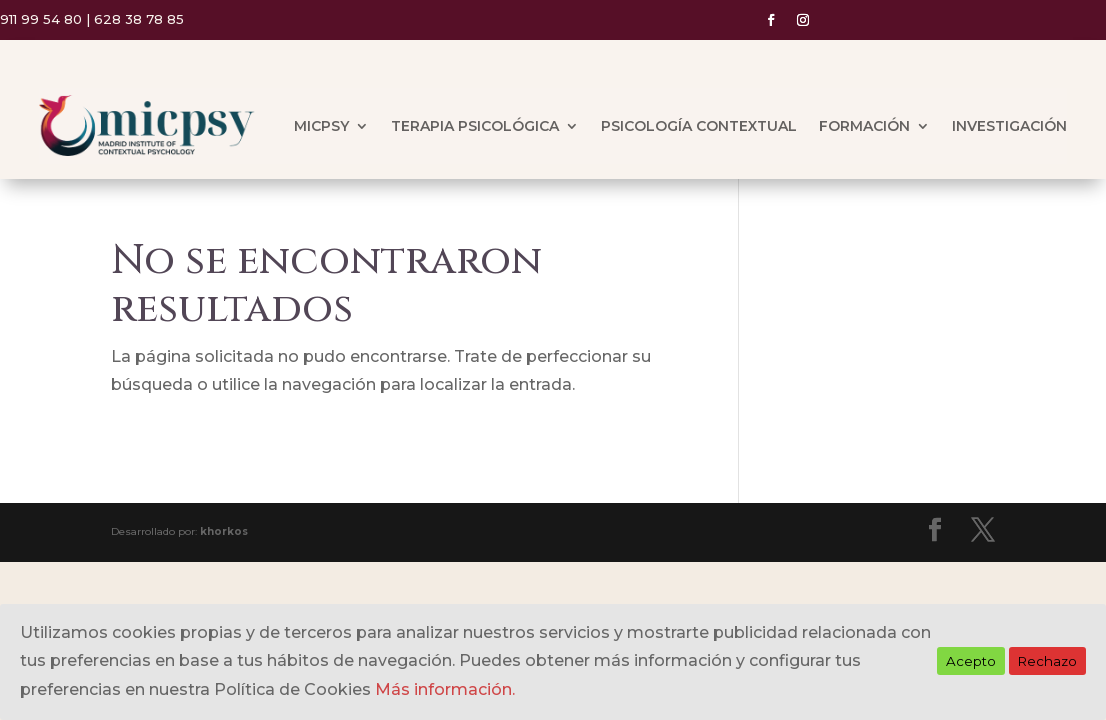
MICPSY (321, 126)
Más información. (445, 689)
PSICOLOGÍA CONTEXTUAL (699, 126)
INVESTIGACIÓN (1009, 126)
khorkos (224, 531)
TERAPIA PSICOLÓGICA (475, 126)
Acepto (971, 661)
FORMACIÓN (864, 126)
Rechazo (1047, 661)
